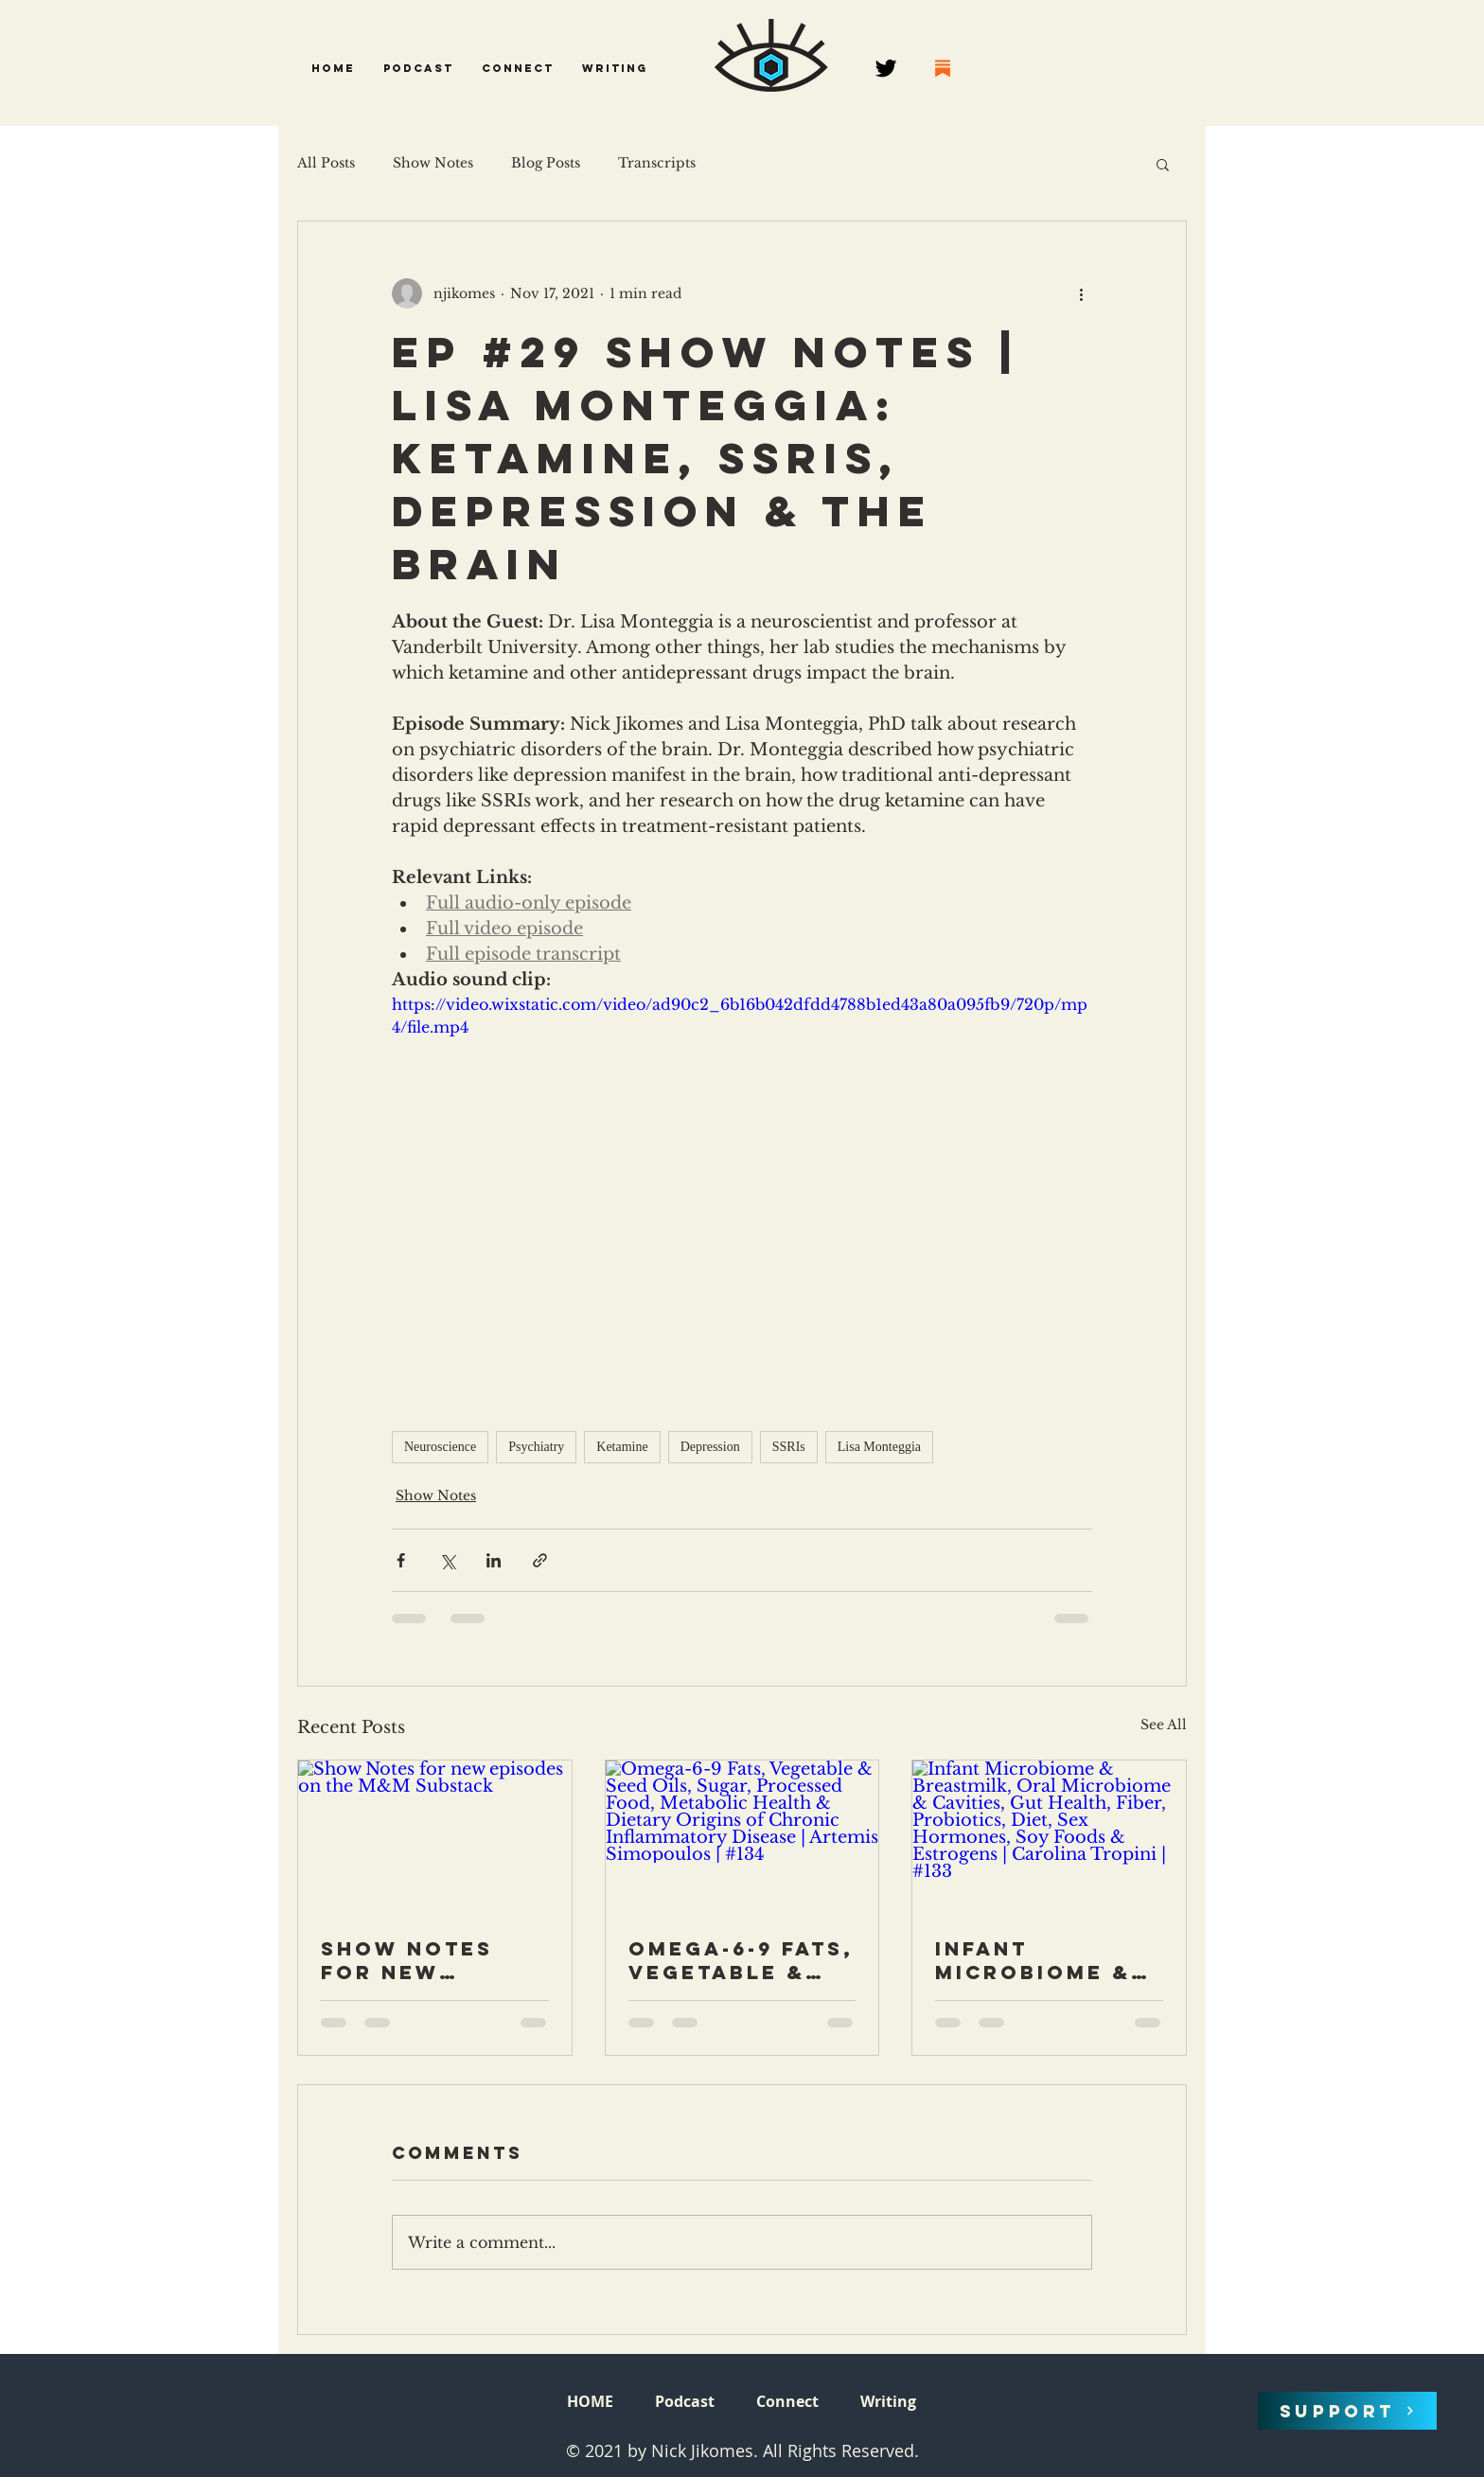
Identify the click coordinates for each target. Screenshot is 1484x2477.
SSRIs (788, 1447)
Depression (710, 1447)
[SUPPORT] (1347, 2411)
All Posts (326, 162)
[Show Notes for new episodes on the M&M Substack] (435, 1837)
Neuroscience (440, 1447)
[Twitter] (886, 68)
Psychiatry (536, 1447)
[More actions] (1080, 293)
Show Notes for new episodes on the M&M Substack (408, 1960)
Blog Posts (545, 162)
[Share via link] (540, 1560)
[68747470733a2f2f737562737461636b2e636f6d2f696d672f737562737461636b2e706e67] (942, 68)
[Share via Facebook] (401, 1560)
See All (1163, 1724)
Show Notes (433, 162)
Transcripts (657, 162)
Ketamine (621, 1447)
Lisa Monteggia (879, 1447)
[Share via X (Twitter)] (447, 1560)
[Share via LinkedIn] (494, 1560)
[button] (418, 68)
